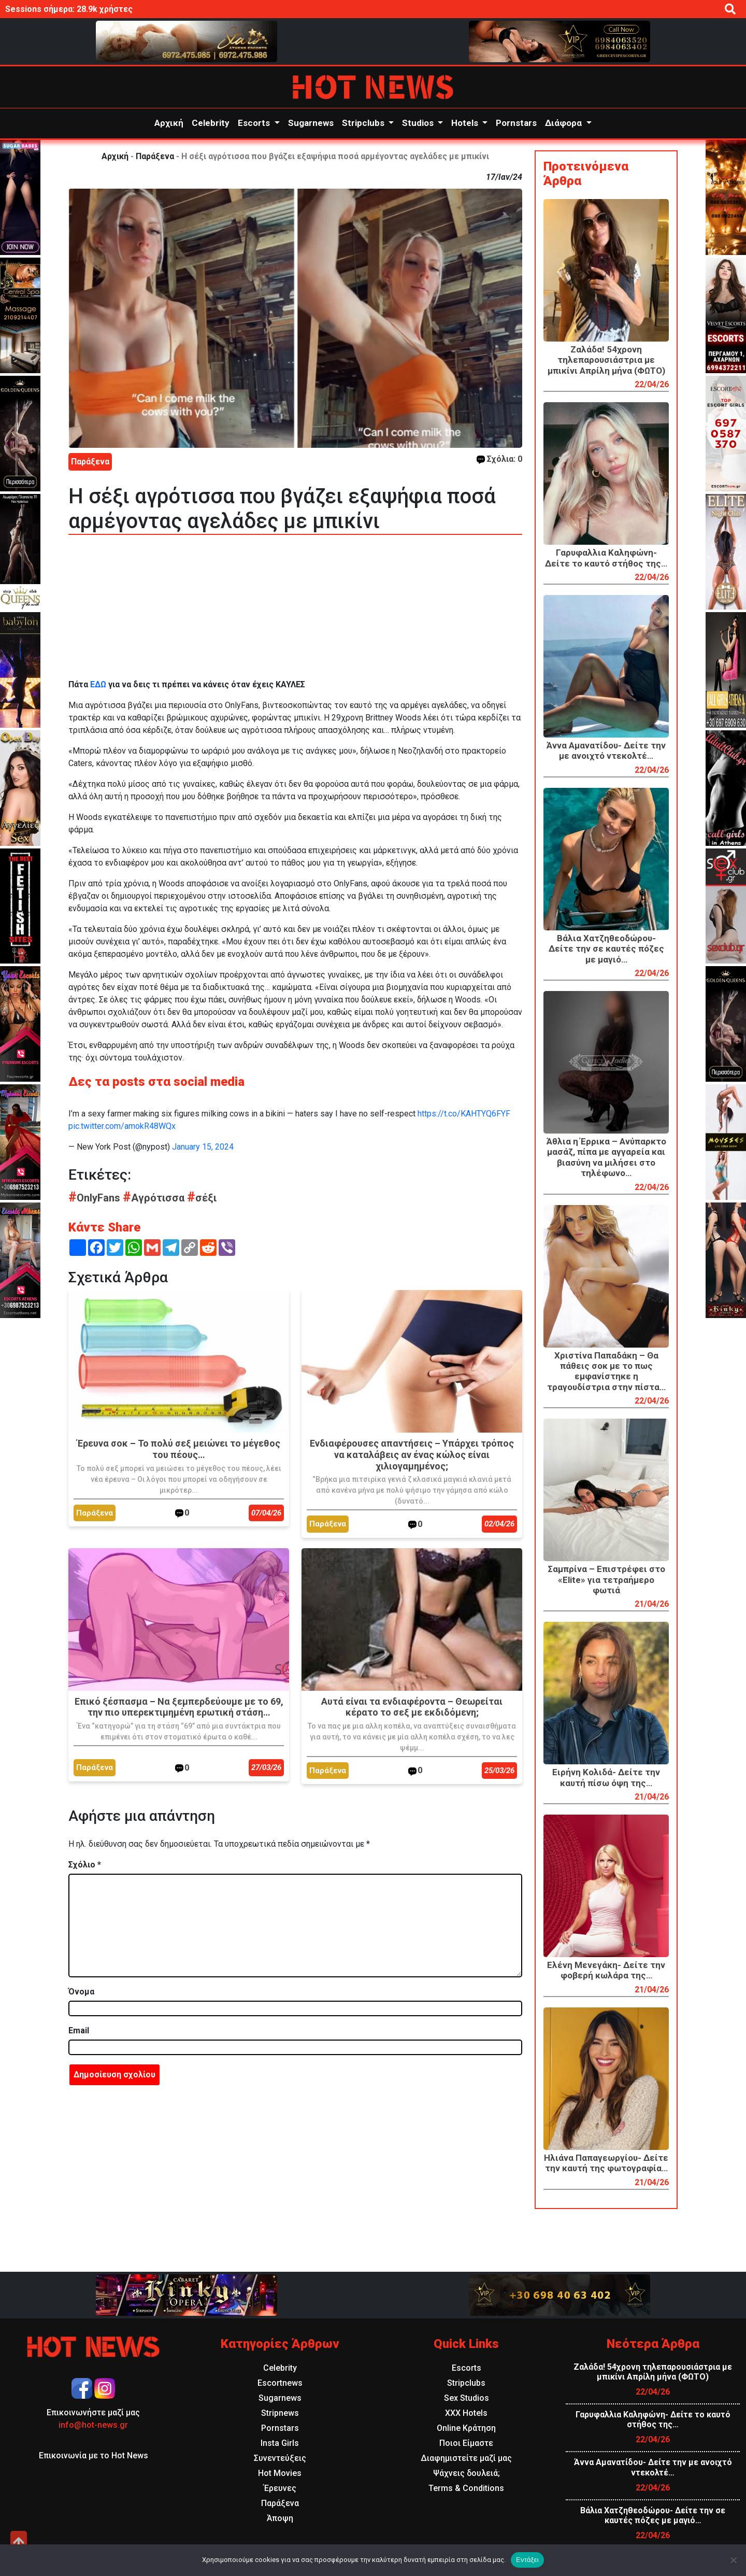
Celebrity (210, 123)
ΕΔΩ (98, 684)
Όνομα (81, 1992)
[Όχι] (733, 2560)
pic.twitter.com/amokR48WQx (122, 1126)
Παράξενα (155, 156)
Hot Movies (280, 2473)
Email (78, 2030)
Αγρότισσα (155, 1198)
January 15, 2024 (203, 1147)
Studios (419, 123)
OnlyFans (95, 1198)
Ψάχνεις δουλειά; (466, 2473)
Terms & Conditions (466, 2488)
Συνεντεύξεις (280, 2458)
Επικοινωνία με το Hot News (93, 2455)
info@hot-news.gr (93, 2425)
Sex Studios (466, 2398)
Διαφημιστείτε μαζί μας (466, 2458)
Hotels (465, 123)
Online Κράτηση (466, 2428)
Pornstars (516, 123)
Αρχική (168, 123)
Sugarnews (311, 123)
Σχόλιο (84, 1865)
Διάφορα (564, 123)
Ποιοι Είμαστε (466, 2443)
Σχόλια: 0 (499, 459)
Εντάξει (527, 2560)
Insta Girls (280, 2443)
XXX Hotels (466, 2413)
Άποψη (280, 2518)
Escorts (255, 123)
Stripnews (280, 2413)
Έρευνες (280, 2488)
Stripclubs (364, 123)
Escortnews (280, 2383)
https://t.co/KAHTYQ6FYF (464, 1114)
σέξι (202, 1198)
